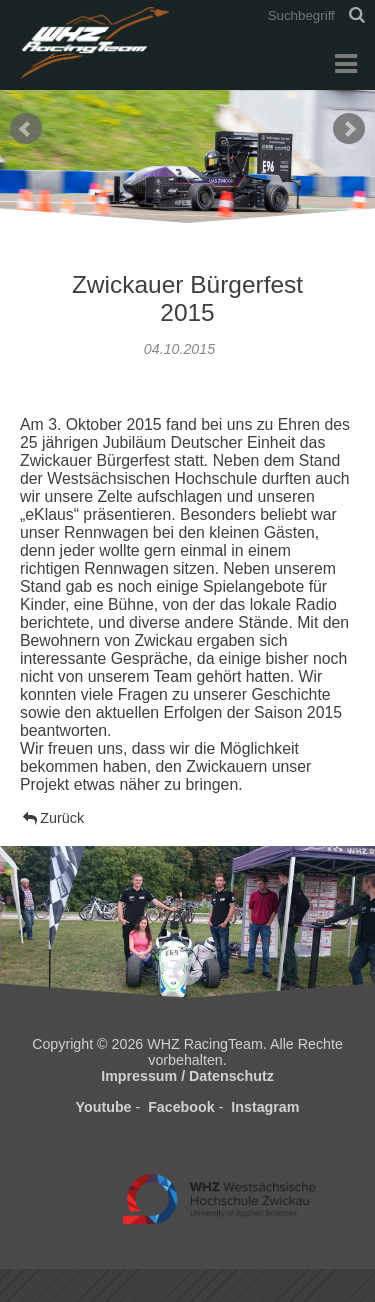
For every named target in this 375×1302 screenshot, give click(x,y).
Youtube (104, 1107)
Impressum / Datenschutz (187, 1076)
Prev (26, 129)
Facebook (181, 1107)
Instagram (265, 1107)
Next (349, 129)
